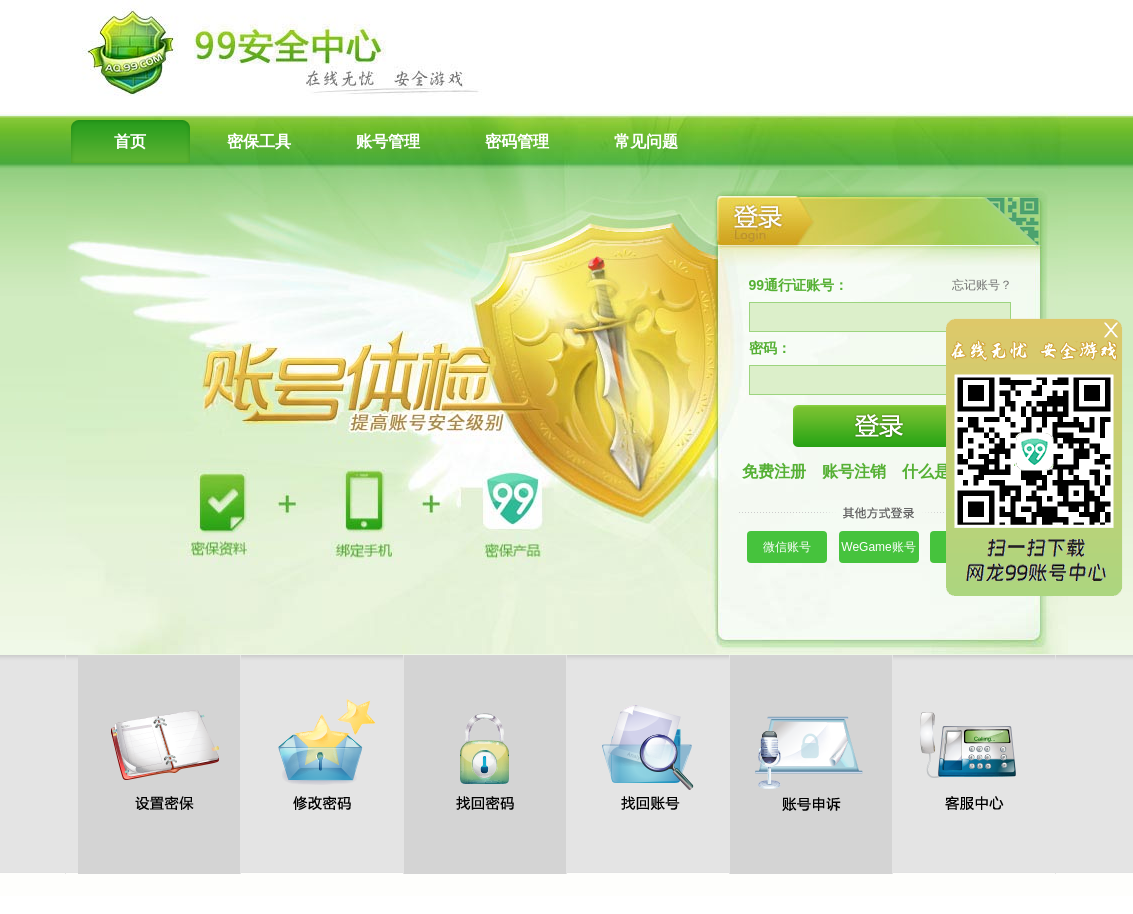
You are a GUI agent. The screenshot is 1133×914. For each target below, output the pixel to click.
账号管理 (388, 141)
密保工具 (259, 141)
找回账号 (648, 755)
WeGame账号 (878, 547)
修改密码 (322, 755)
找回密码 (485, 755)
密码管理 (517, 141)
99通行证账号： (799, 285)
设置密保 (159, 755)
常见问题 (646, 141)
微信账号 (787, 547)
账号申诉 (811, 755)
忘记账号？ (982, 285)
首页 (130, 141)
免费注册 (774, 471)
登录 (880, 426)
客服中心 (974, 755)
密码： (770, 348)
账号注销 (854, 471)
